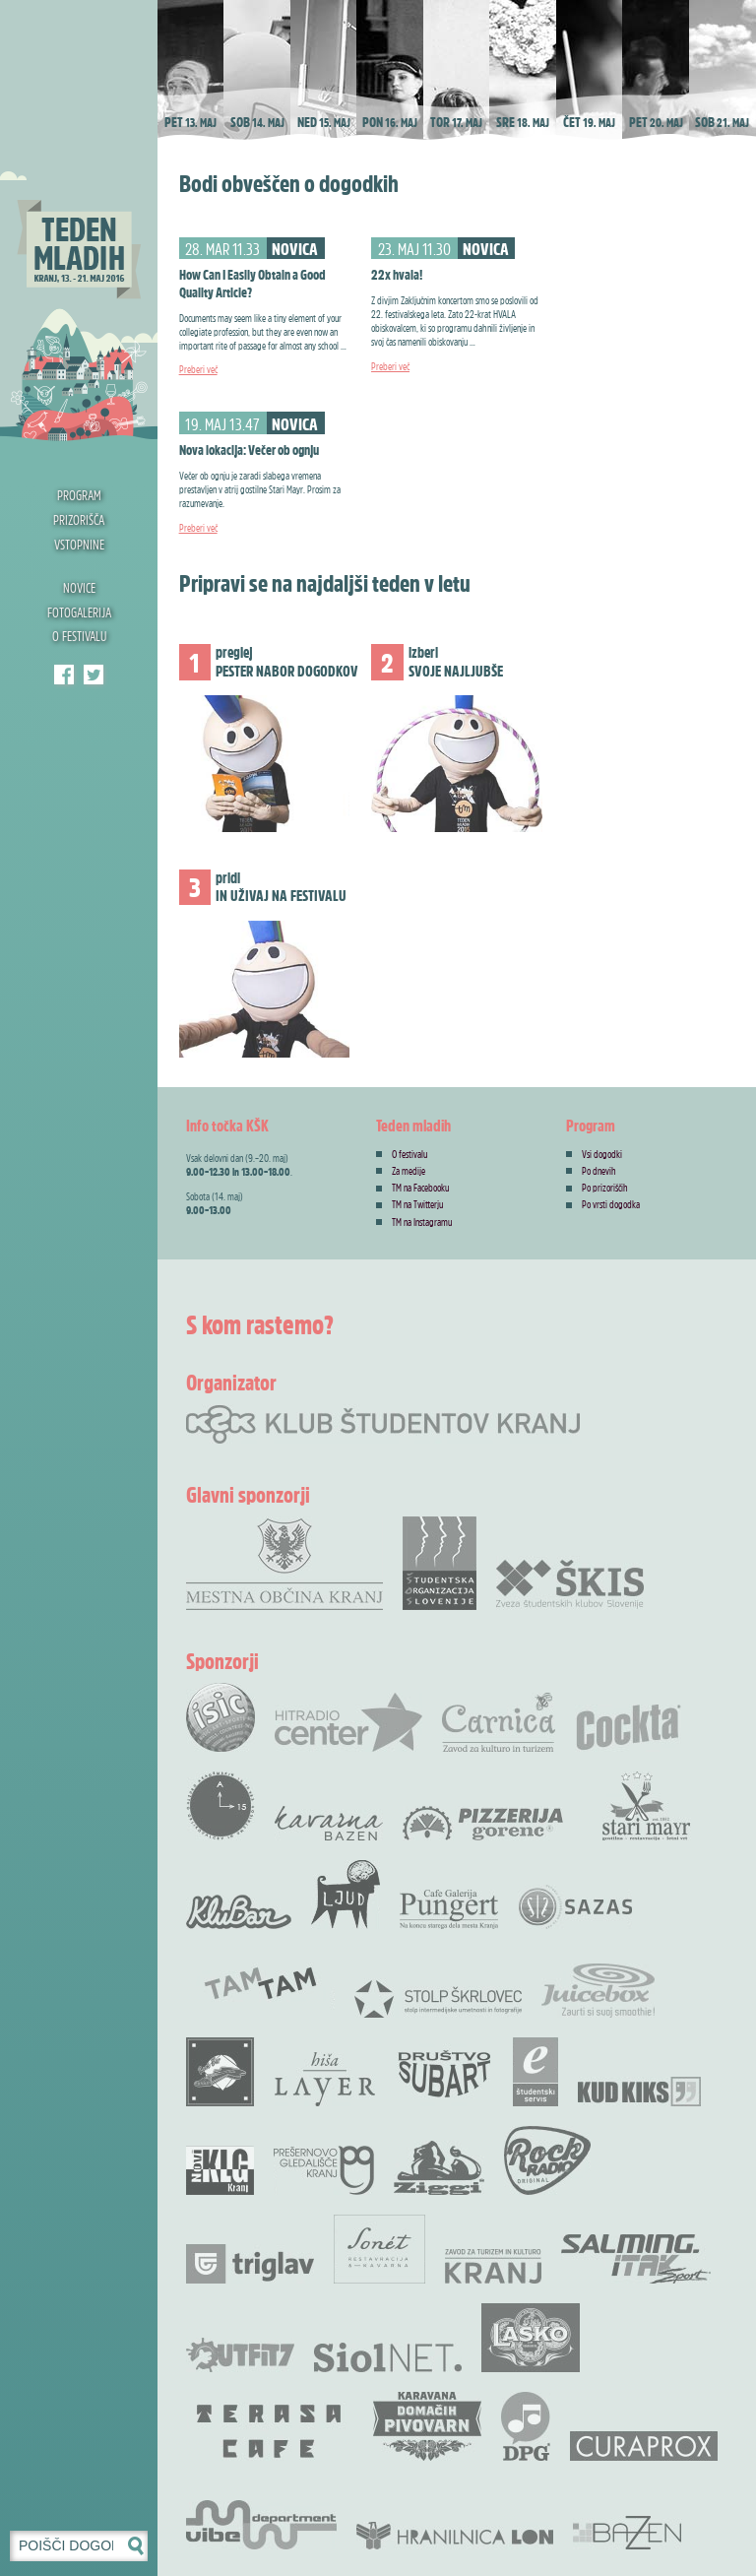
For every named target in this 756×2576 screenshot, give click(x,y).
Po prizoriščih (605, 1187)
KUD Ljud (345, 1894)
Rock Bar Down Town (220, 2071)
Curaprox (644, 2446)
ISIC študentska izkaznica (220, 1717)
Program (79, 494)
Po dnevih (599, 1171)
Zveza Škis (570, 1583)
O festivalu (79, 635)
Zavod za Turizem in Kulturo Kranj (493, 2266)
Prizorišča (78, 519)
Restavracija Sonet (379, 2249)
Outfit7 (240, 2355)
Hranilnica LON (454, 2535)
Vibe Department (261, 2524)
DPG (525, 2426)
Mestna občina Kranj (284, 1563)
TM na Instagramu (422, 1222)
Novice (79, 587)
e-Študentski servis (535, 2071)
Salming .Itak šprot (636, 2259)
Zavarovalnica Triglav (250, 2264)
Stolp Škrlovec (438, 1998)
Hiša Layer (325, 2079)
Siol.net (388, 2357)
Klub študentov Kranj (93, 674)
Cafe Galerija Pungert (449, 1909)
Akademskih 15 (220, 1805)
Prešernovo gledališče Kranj (324, 2170)
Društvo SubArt (444, 2071)
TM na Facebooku (420, 1187)
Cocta (628, 1727)
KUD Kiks (639, 2091)
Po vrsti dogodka (611, 1204)
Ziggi (439, 2168)
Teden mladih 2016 (79, 221)
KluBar (238, 1912)
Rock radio (547, 2160)
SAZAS (575, 1907)
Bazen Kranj (627, 2532)
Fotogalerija (79, 612)
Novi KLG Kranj (220, 2170)
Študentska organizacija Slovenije (439, 1563)
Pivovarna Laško (530, 2337)
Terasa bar (269, 2431)
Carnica (498, 1722)
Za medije (408, 1171)
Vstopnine (79, 544)
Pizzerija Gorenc (483, 1823)
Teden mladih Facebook (64, 674)
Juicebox (598, 1991)
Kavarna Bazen (329, 1823)
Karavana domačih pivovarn (427, 2426)
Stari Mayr (646, 1805)
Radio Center (348, 1722)
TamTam (260, 1983)
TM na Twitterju (417, 1204)
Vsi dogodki (602, 1154)
